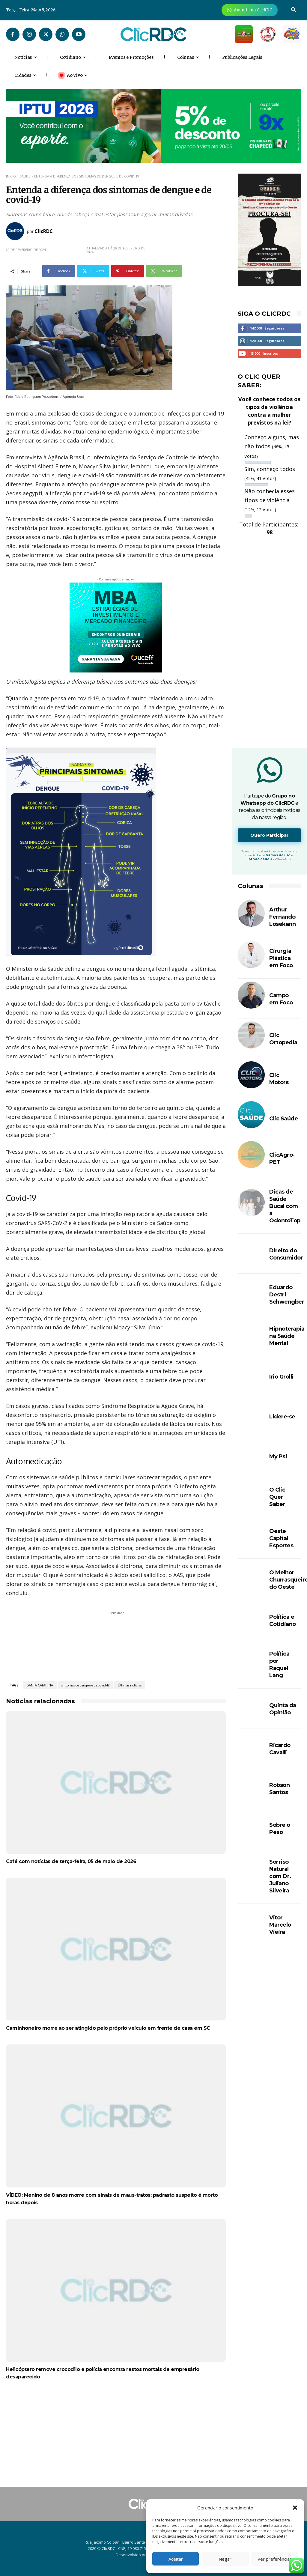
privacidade (259, 859)
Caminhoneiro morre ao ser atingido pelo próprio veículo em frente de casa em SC (108, 2028)
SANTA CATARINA (40, 1685)
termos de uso (278, 855)
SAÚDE (25, 176)
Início (11, 176)
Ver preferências (275, 2559)
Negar (225, 2559)
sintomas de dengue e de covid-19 (85, 1685)
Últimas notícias (130, 1685)
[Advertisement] (116, 2439)
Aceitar (175, 2559)
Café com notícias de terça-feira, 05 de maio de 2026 (71, 1861)
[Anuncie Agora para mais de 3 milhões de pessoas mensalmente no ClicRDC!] (250, 10)
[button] (295, 2508)
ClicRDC (43, 231)
